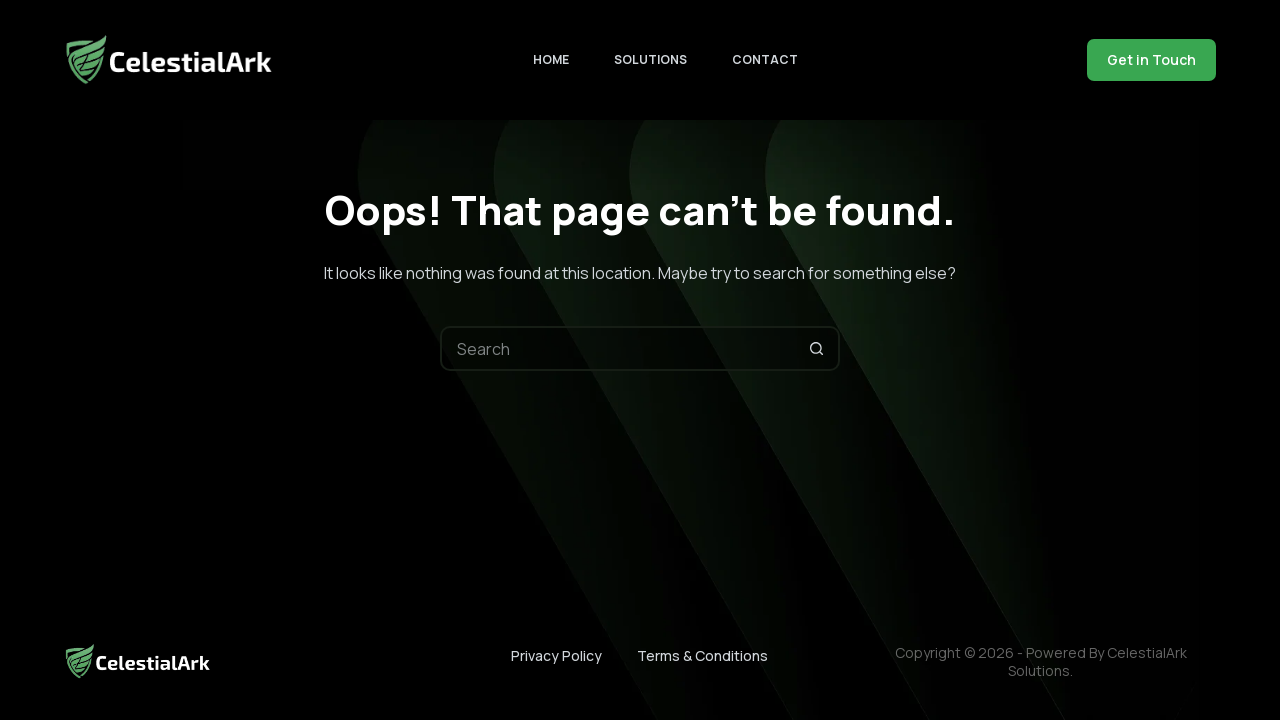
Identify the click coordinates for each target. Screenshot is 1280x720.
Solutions (650, 59)
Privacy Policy (556, 655)
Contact (765, 59)
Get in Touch (1151, 59)
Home (551, 59)
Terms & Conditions (702, 655)
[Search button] (817, 348)
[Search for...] (617, 348)
